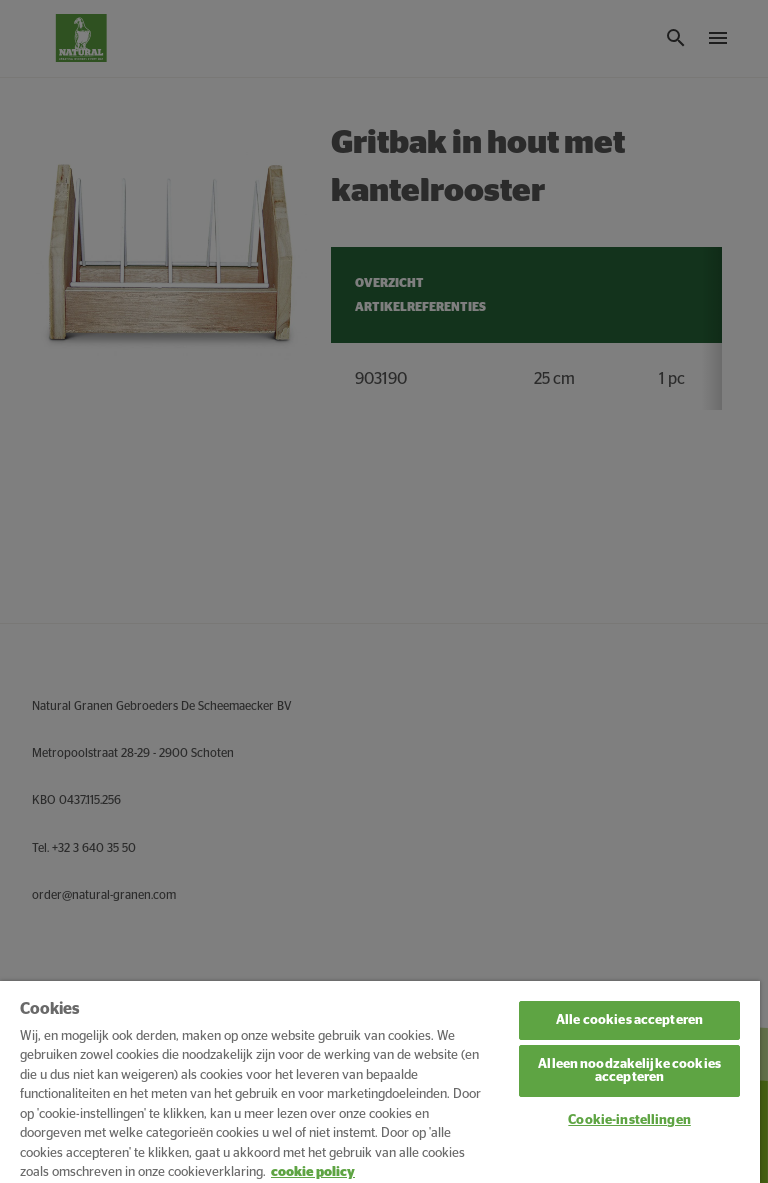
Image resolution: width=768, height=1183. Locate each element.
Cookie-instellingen (629, 1120)
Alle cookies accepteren (629, 1020)
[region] (380, 1082)
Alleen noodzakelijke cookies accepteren (629, 1071)
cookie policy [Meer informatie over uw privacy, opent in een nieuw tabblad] (313, 1172)
